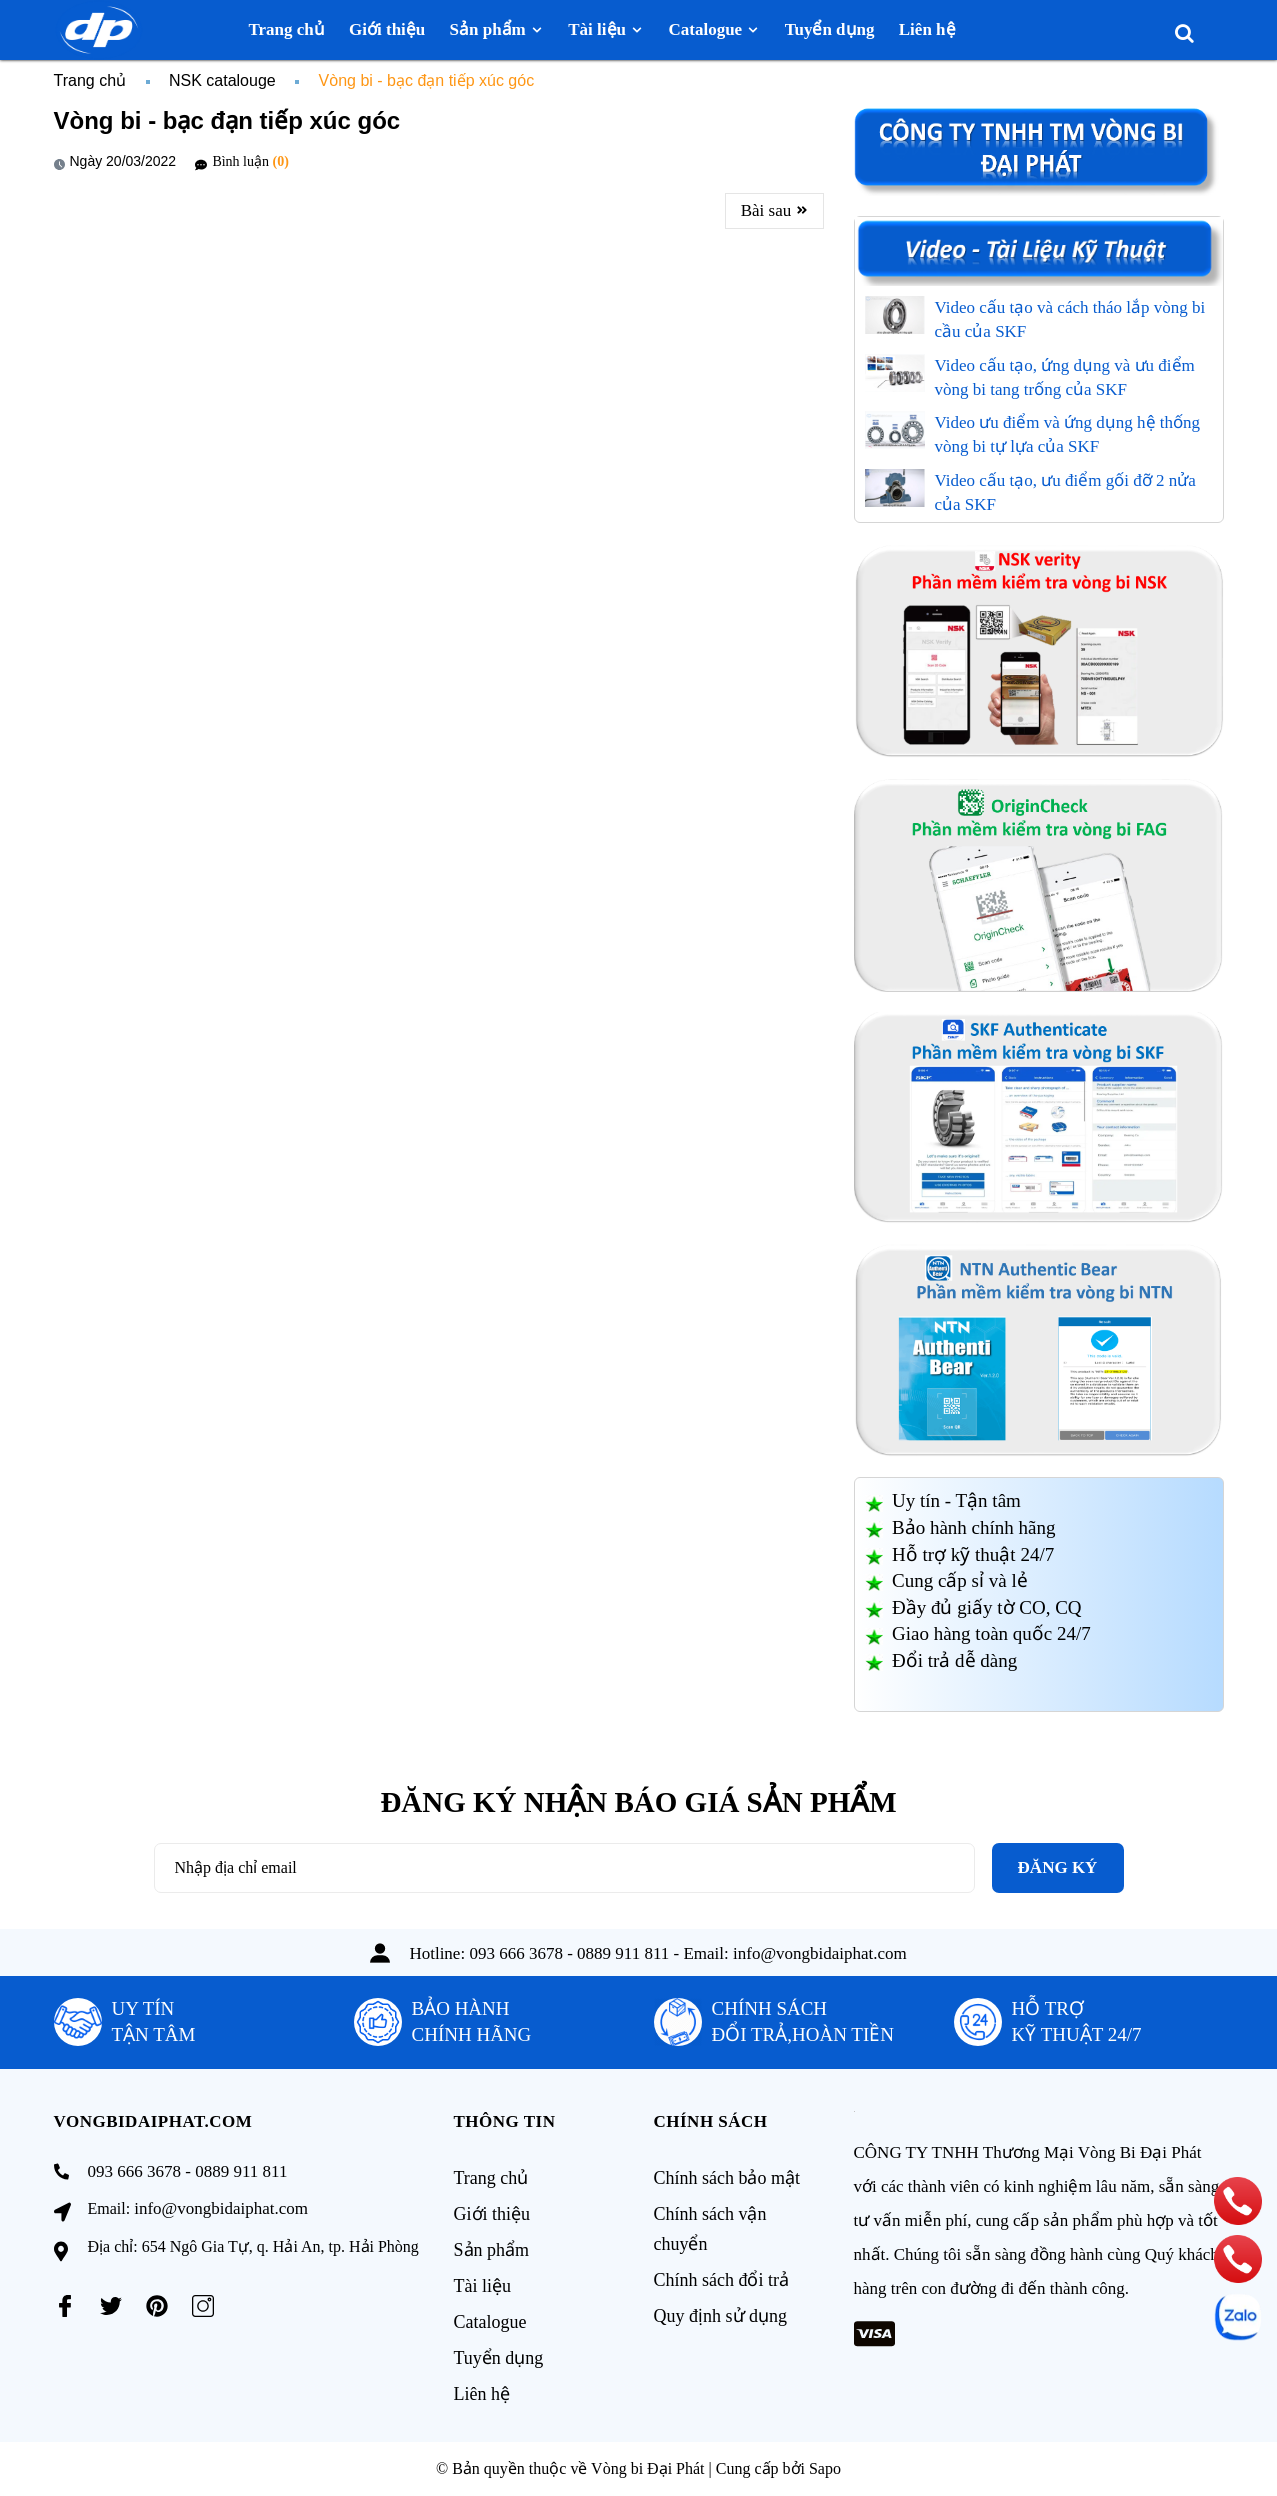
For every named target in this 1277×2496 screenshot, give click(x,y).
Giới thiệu (492, 2214)
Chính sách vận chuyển (710, 2229)
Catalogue (490, 2322)
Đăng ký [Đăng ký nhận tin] (1058, 1867)
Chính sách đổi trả (722, 2280)
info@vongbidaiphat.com (820, 1953)
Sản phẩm (492, 2250)
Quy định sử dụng (721, 2316)
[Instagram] (203, 2306)
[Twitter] (111, 2306)
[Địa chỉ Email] (564, 1868)
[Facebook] (65, 2306)
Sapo (825, 2468)
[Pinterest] (157, 2306)
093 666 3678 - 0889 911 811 (569, 1953)
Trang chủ (491, 2178)
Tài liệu (483, 2286)
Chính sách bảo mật (727, 2178)
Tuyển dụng (499, 2358)
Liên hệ (482, 2394)
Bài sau (774, 210)
